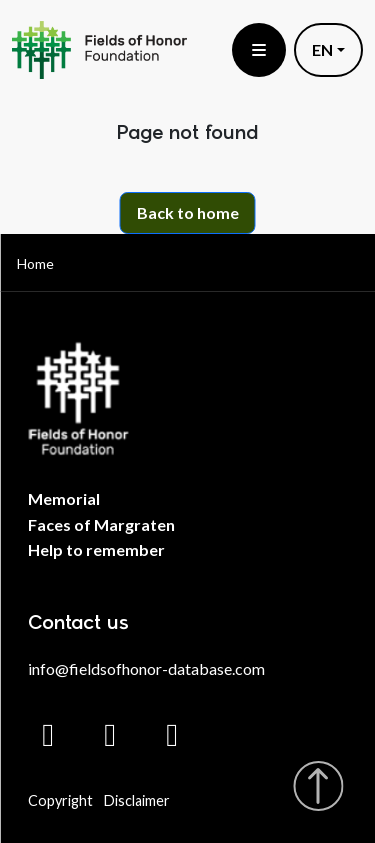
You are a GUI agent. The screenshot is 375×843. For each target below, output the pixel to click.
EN (322, 49)
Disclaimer (137, 800)
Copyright (60, 800)
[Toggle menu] (259, 50)
